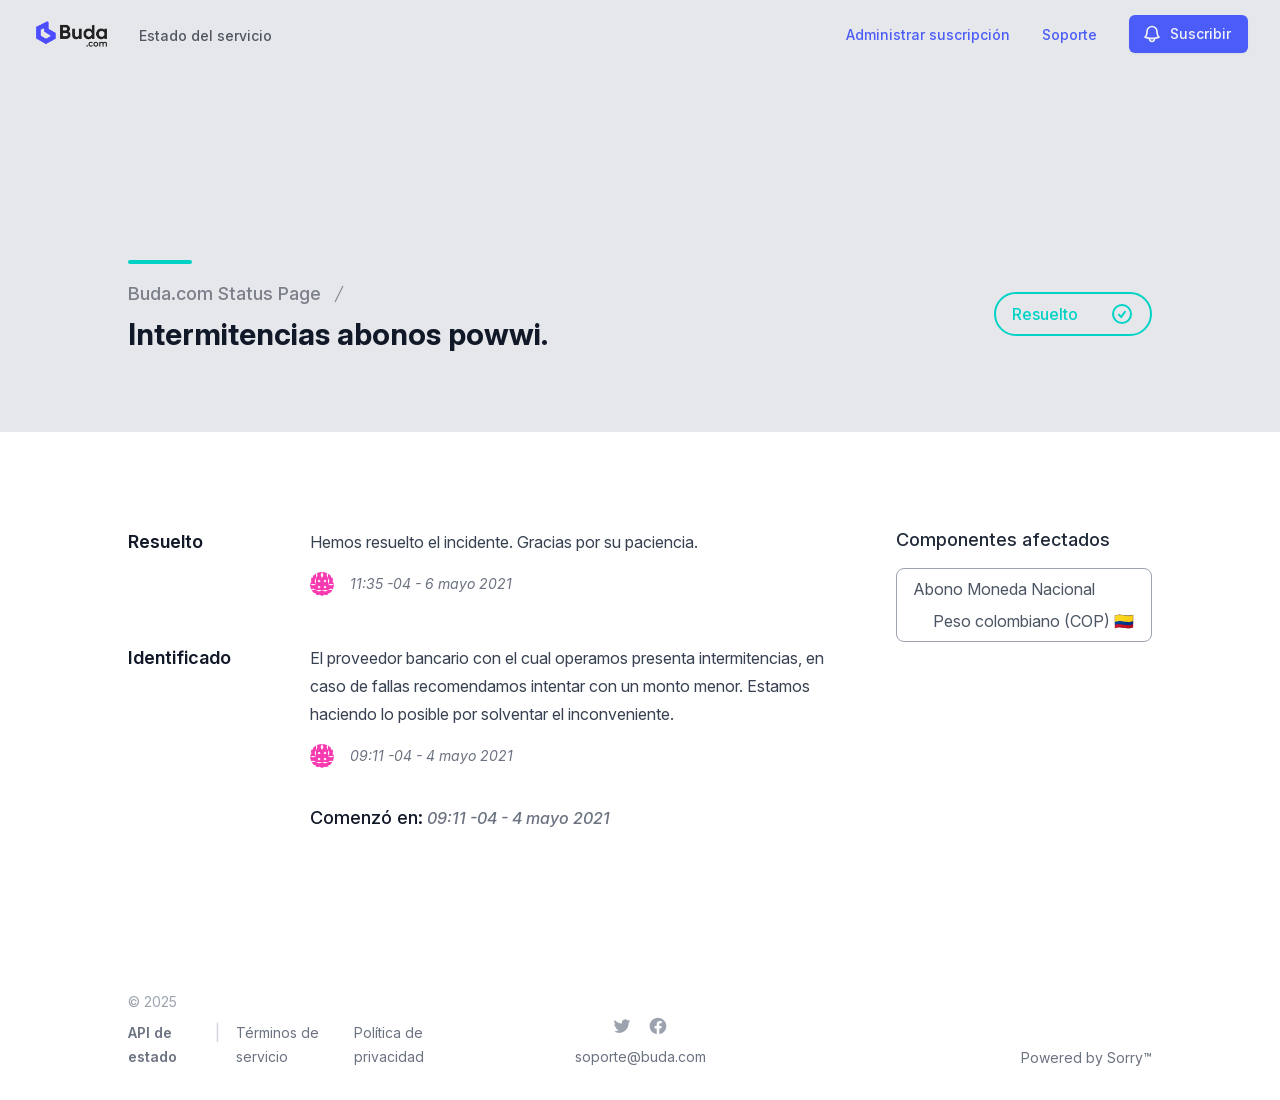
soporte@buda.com (640, 1056)
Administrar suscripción (928, 34)
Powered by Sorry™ (1086, 1057)
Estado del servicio (205, 35)
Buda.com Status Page (224, 293)
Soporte (1069, 34)
